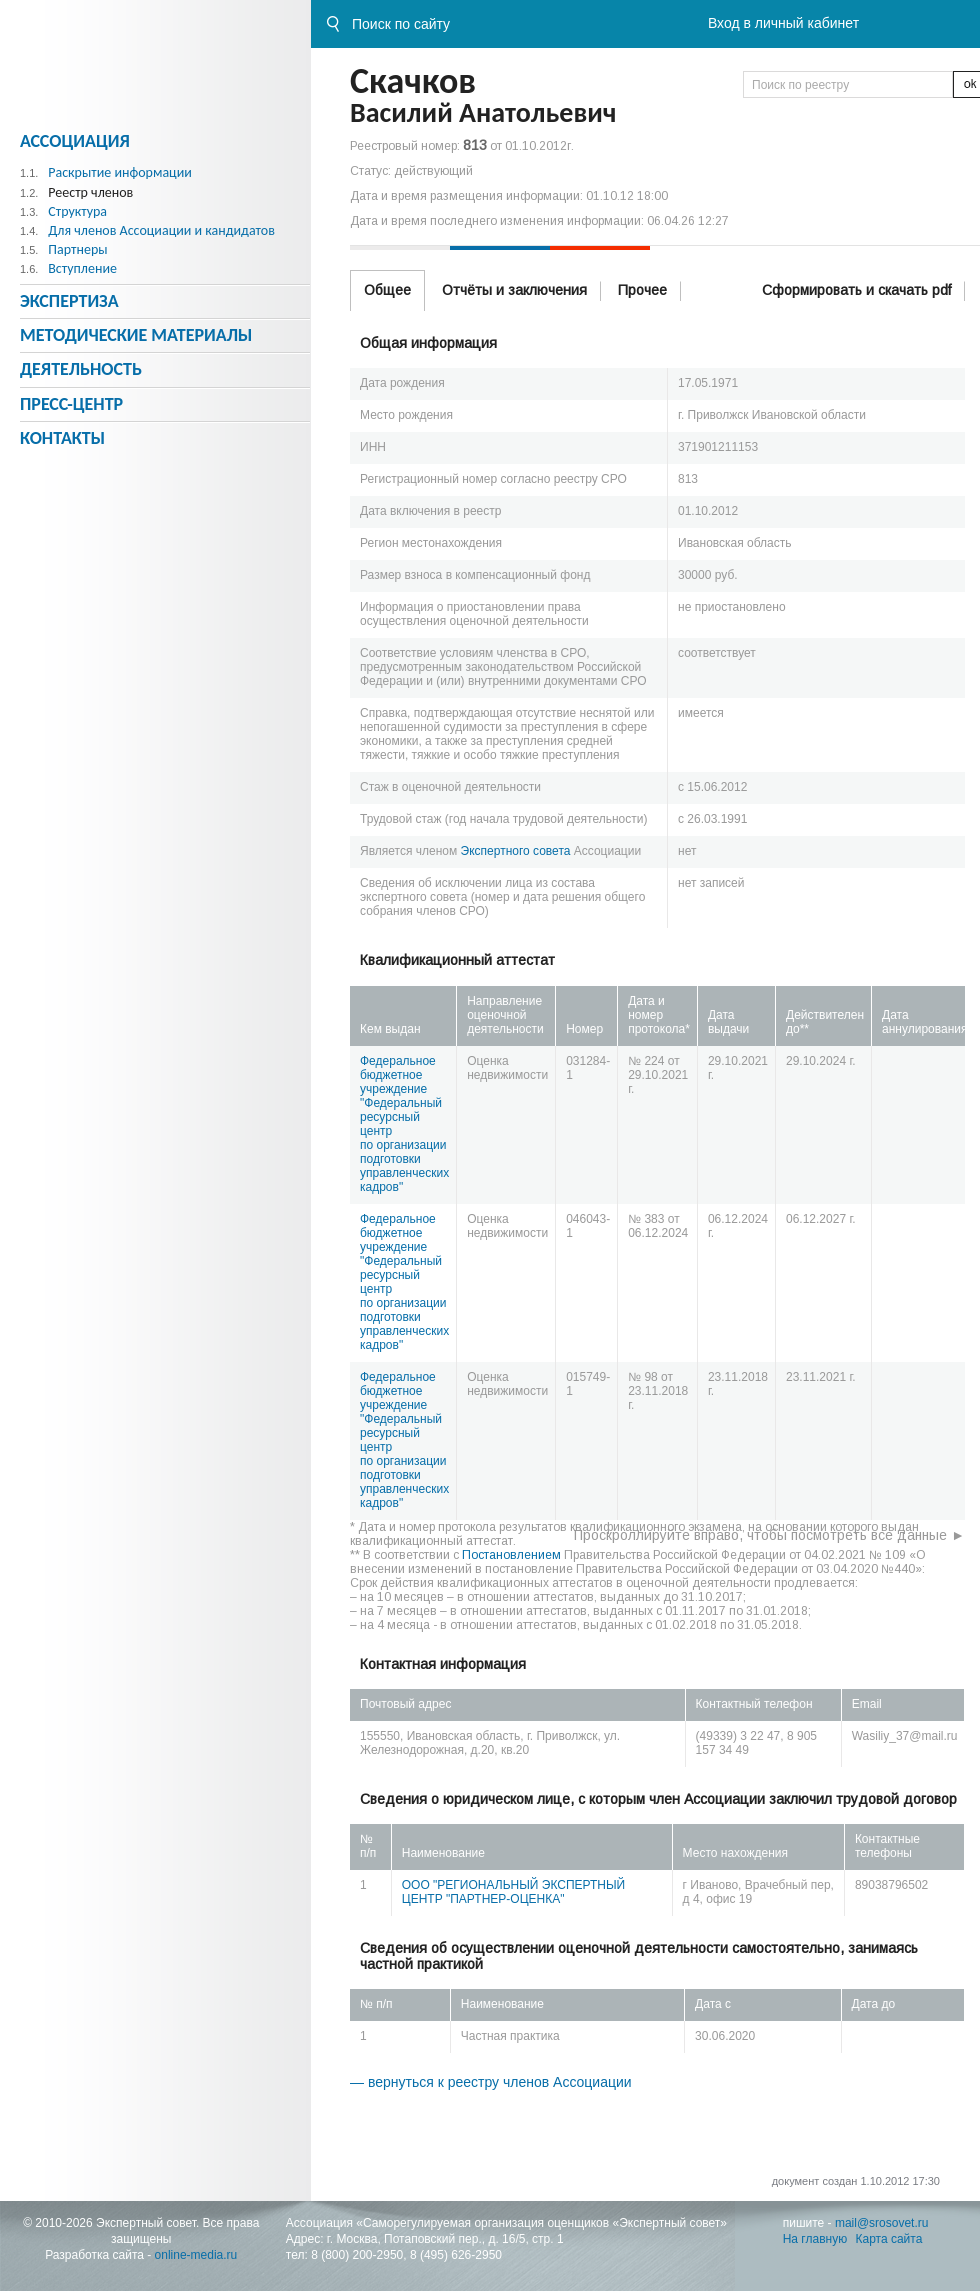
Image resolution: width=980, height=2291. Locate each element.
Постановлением (511, 1555)
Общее (387, 290)
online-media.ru (196, 2255)
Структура (77, 211)
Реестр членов (90, 192)
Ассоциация (75, 141)
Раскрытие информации (120, 172)
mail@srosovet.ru (882, 2223)
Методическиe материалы (136, 335)
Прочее (642, 290)
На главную (815, 2239)
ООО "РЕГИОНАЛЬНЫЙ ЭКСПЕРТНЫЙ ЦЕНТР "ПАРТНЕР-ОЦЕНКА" (513, 1892)
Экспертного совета (516, 851)
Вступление (82, 268)
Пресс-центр (71, 404)
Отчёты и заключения (514, 290)
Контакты (62, 438)
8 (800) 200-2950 (357, 2255)
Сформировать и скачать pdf (856, 290)
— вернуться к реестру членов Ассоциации (491, 2082)
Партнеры (77, 249)
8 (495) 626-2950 (456, 2255)
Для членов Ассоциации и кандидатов (161, 230)
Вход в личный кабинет (783, 23)
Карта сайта (889, 2239)
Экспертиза (69, 301)
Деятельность (81, 369)
